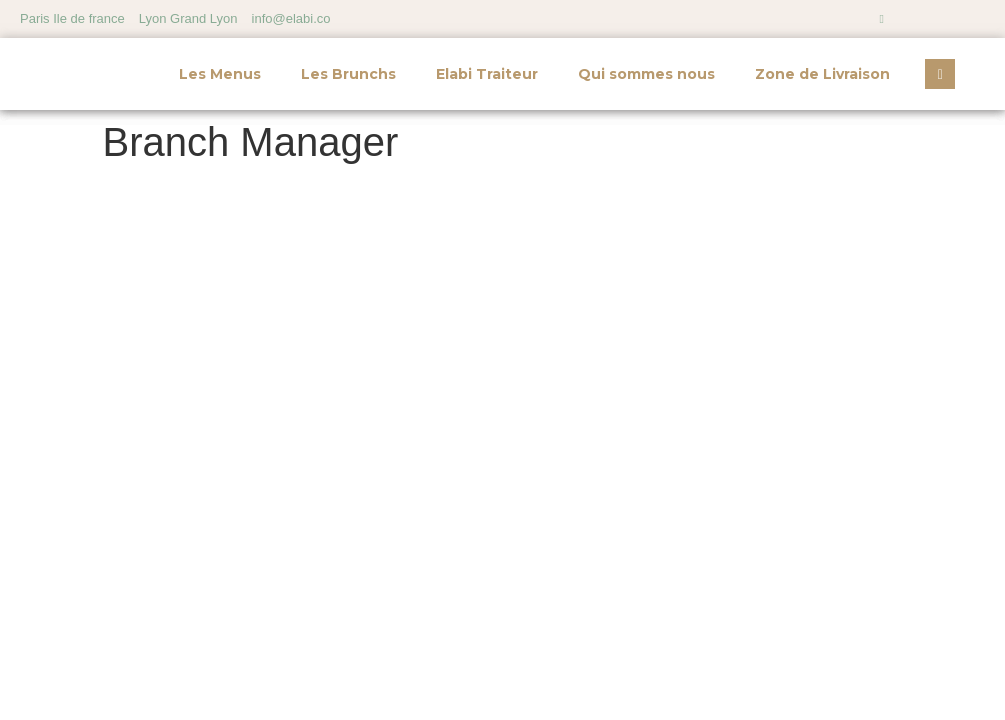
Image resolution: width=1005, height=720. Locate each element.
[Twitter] (951, 19)
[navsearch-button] (940, 74)
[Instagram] (882, 19)
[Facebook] (916, 19)
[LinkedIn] (985, 19)
